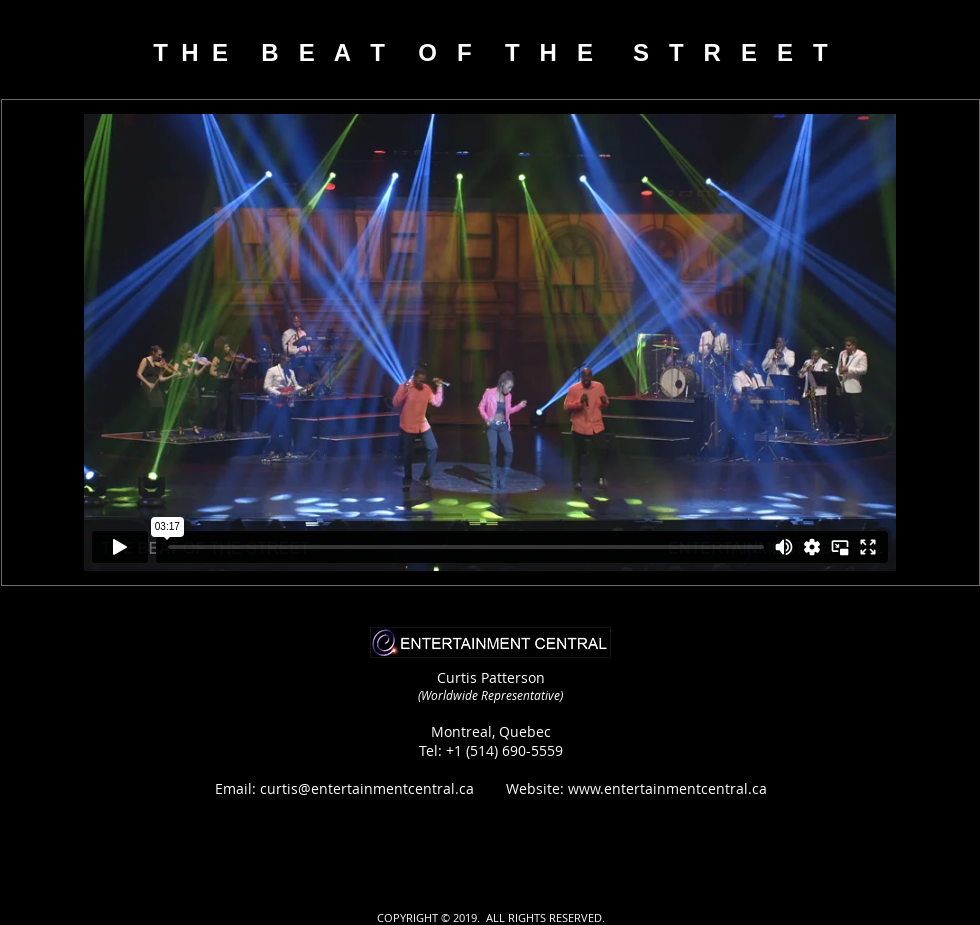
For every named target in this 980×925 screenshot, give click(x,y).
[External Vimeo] (490, 342)
